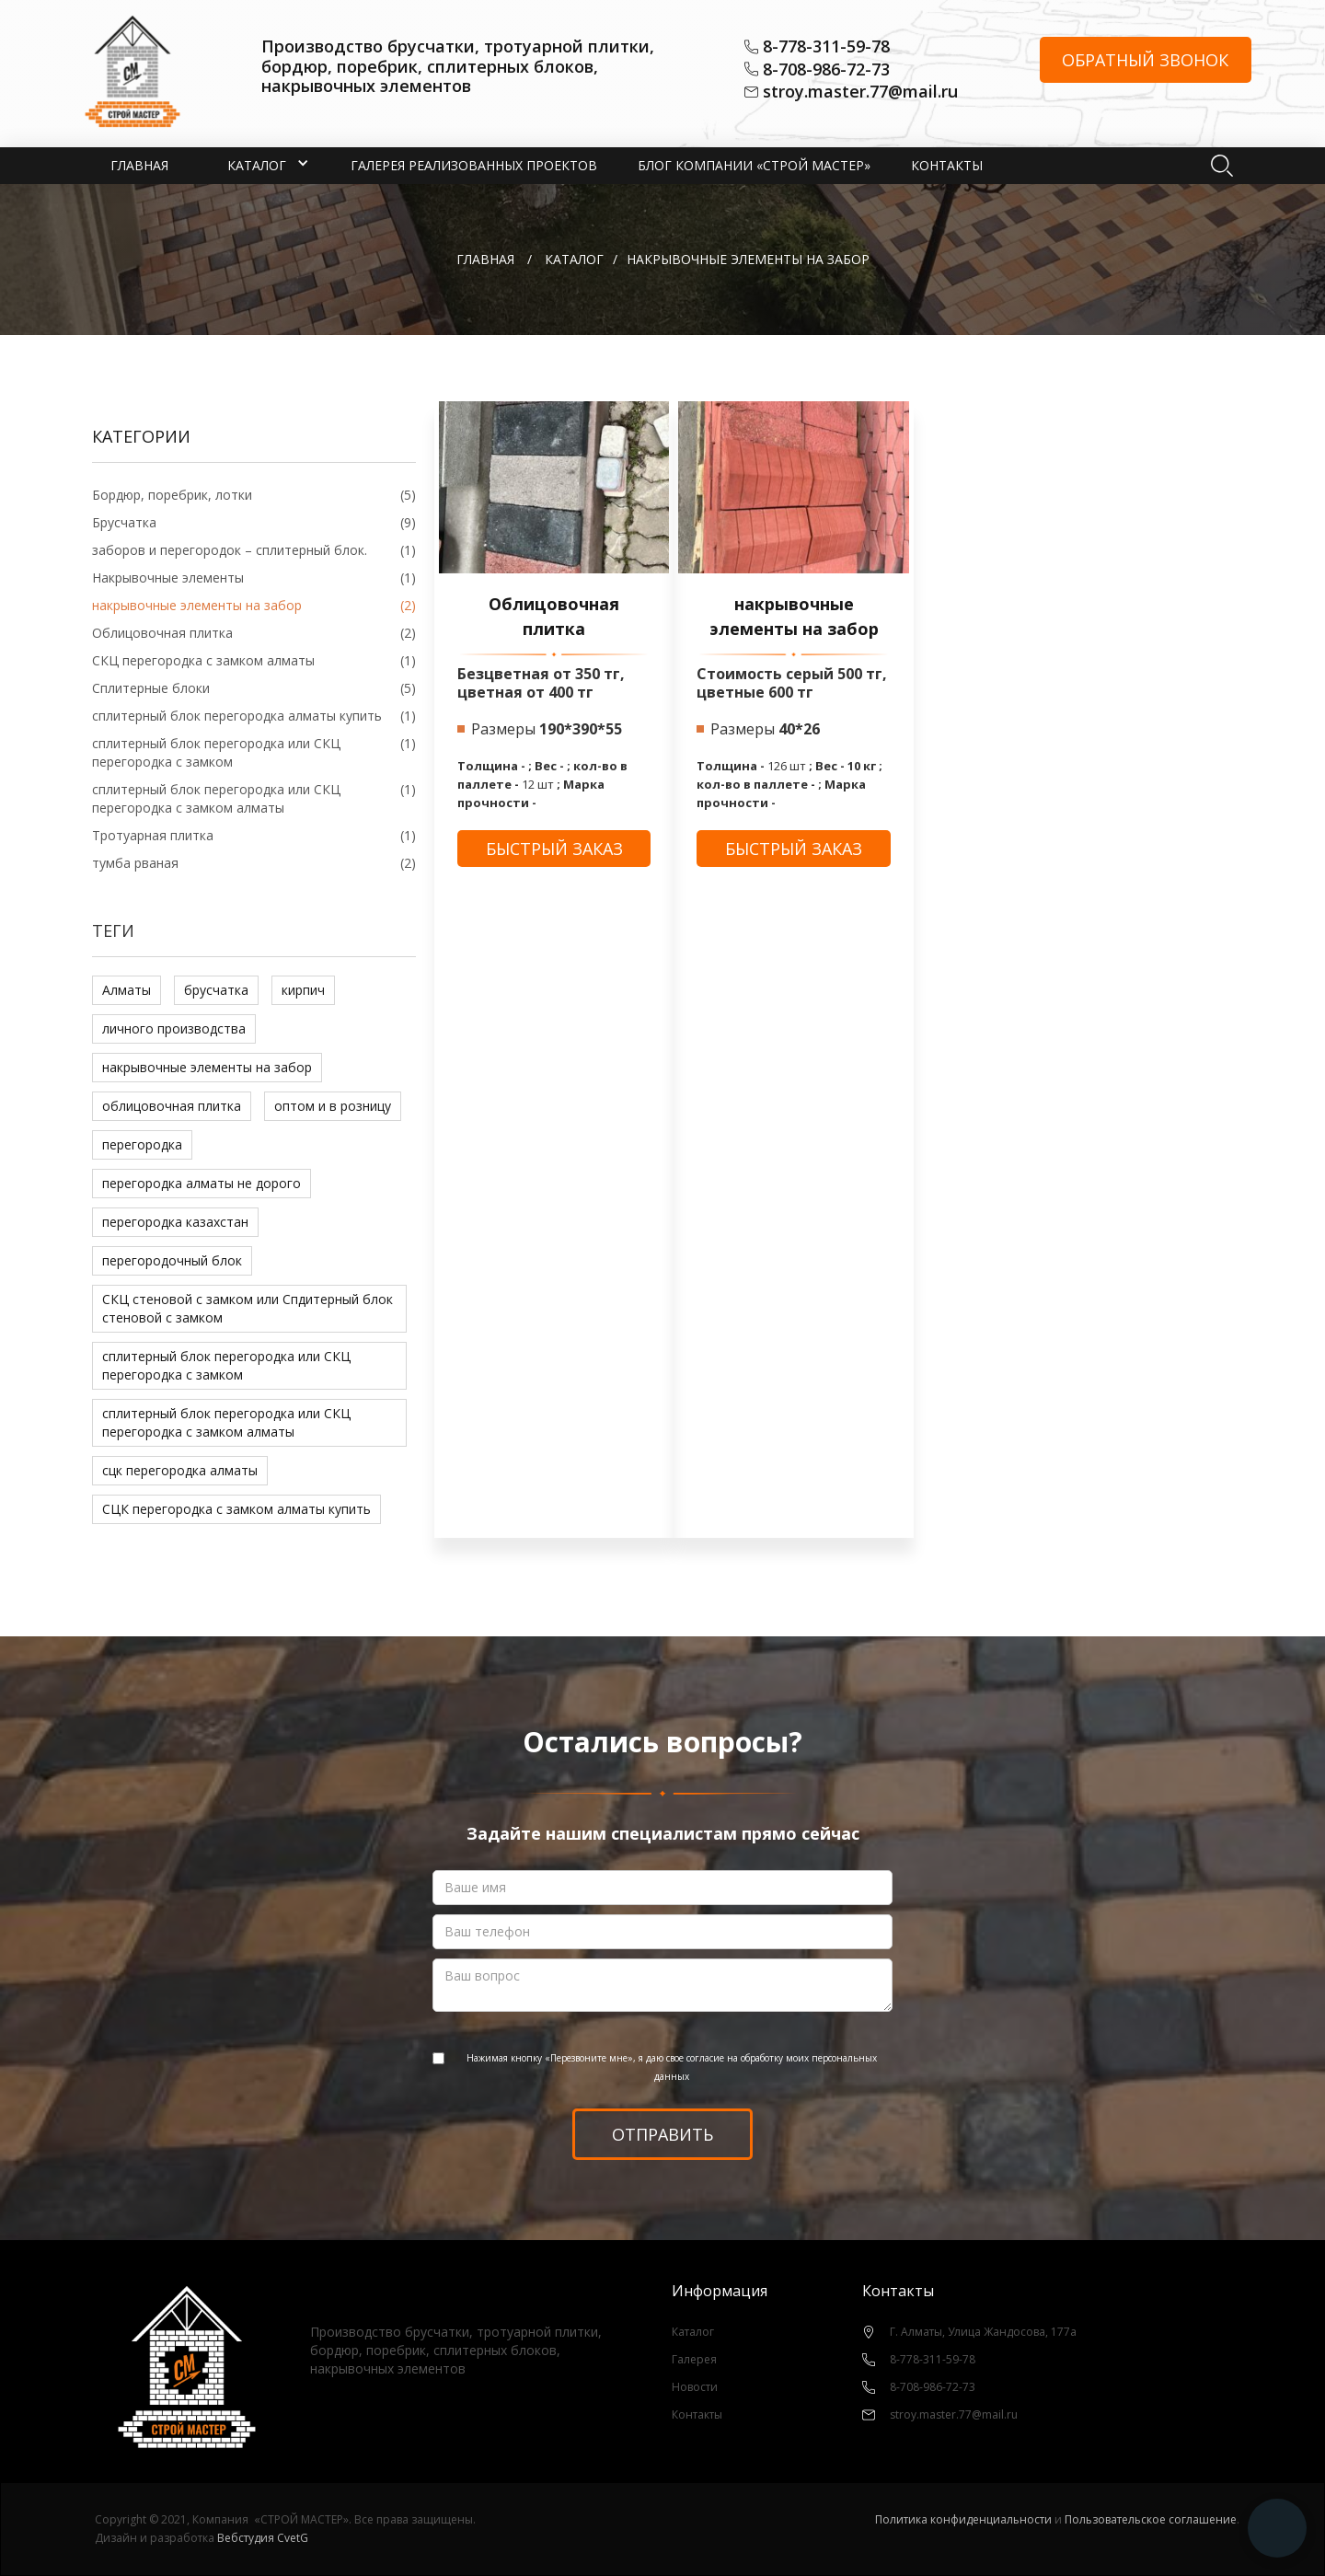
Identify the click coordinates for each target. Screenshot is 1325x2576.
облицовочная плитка (171, 1106)
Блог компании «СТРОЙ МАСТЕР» (754, 165)
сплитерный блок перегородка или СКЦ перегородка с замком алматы (226, 1422)
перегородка (142, 1144)
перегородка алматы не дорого (201, 1183)
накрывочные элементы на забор (207, 1067)
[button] (257, 165)
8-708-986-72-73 (826, 70)
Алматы (126, 990)
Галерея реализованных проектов (474, 165)
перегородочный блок (172, 1260)
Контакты (947, 165)
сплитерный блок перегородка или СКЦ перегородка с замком (226, 1365)
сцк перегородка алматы (180, 1470)
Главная (139, 165)
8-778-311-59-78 (826, 47)
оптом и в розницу (332, 1106)
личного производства (174, 1028)
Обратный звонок (1145, 60)
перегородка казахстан (175, 1221)
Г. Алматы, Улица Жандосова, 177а (983, 2331)
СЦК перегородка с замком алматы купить (236, 1509)
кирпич (303, 990)
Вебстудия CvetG (262, 2538)
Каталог (693, 2331)
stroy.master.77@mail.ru (860, 92)
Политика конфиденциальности (963, 2519)
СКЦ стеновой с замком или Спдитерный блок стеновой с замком (247, 1308)
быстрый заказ (554, 848)
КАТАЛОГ (574, 259)
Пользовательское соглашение (1151, 2519)
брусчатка (216, 990)
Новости (695, 2387)
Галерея (694, 2359)
